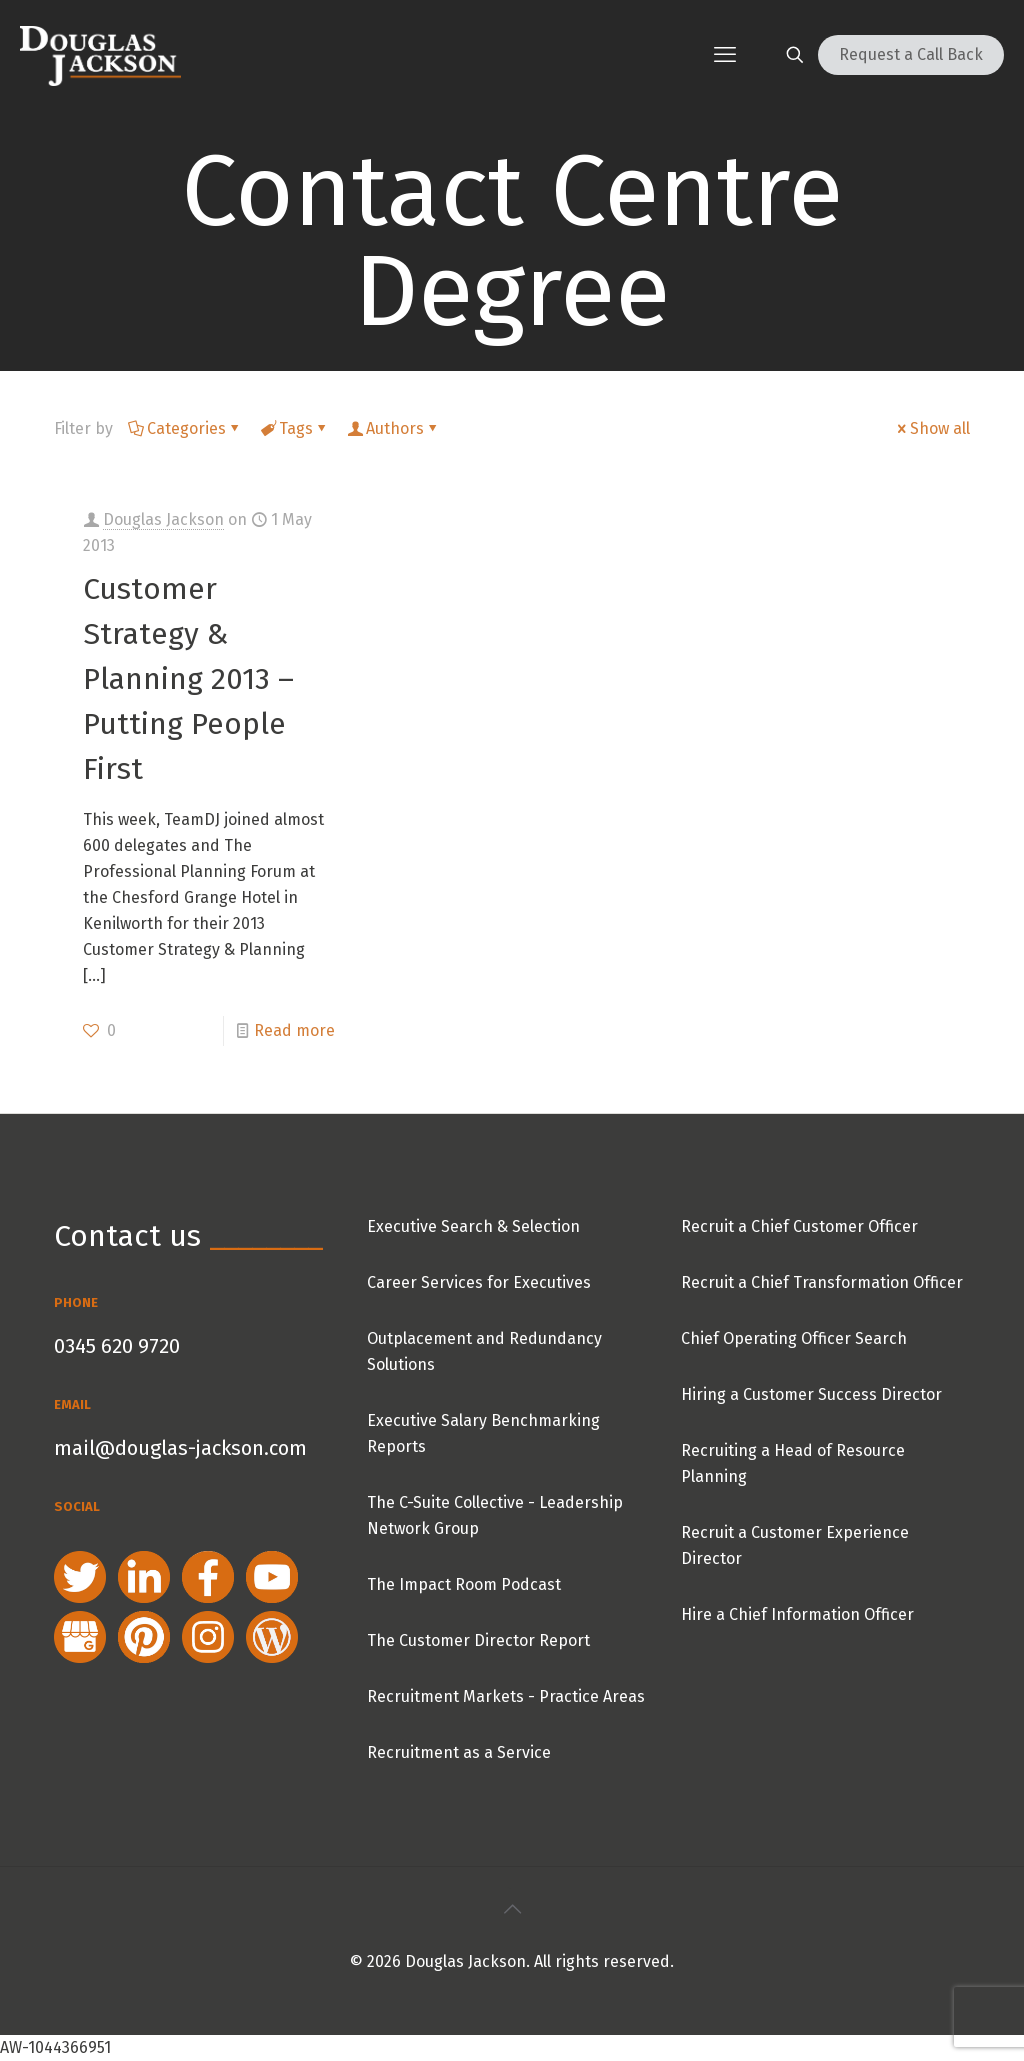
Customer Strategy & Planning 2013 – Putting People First (188, 679)
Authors (393, 428)
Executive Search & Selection (473, 1226)
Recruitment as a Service (459, 1752)
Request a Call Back (911, 54)
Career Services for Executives (479, 1282)
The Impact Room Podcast (464, 1584)
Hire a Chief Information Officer (797, 1614)
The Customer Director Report (478, 1640)
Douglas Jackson (163, 519)
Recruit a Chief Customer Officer (799, 1226)
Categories (185, 428)
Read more (294, 1030)
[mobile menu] (725, 55)
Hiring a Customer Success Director (811, 1394)
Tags (294, 428)
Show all (932, 428)
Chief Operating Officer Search (794, 1338)
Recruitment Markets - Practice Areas (506, 1696)
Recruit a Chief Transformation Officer (822, 1282)
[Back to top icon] (512, 1909)
